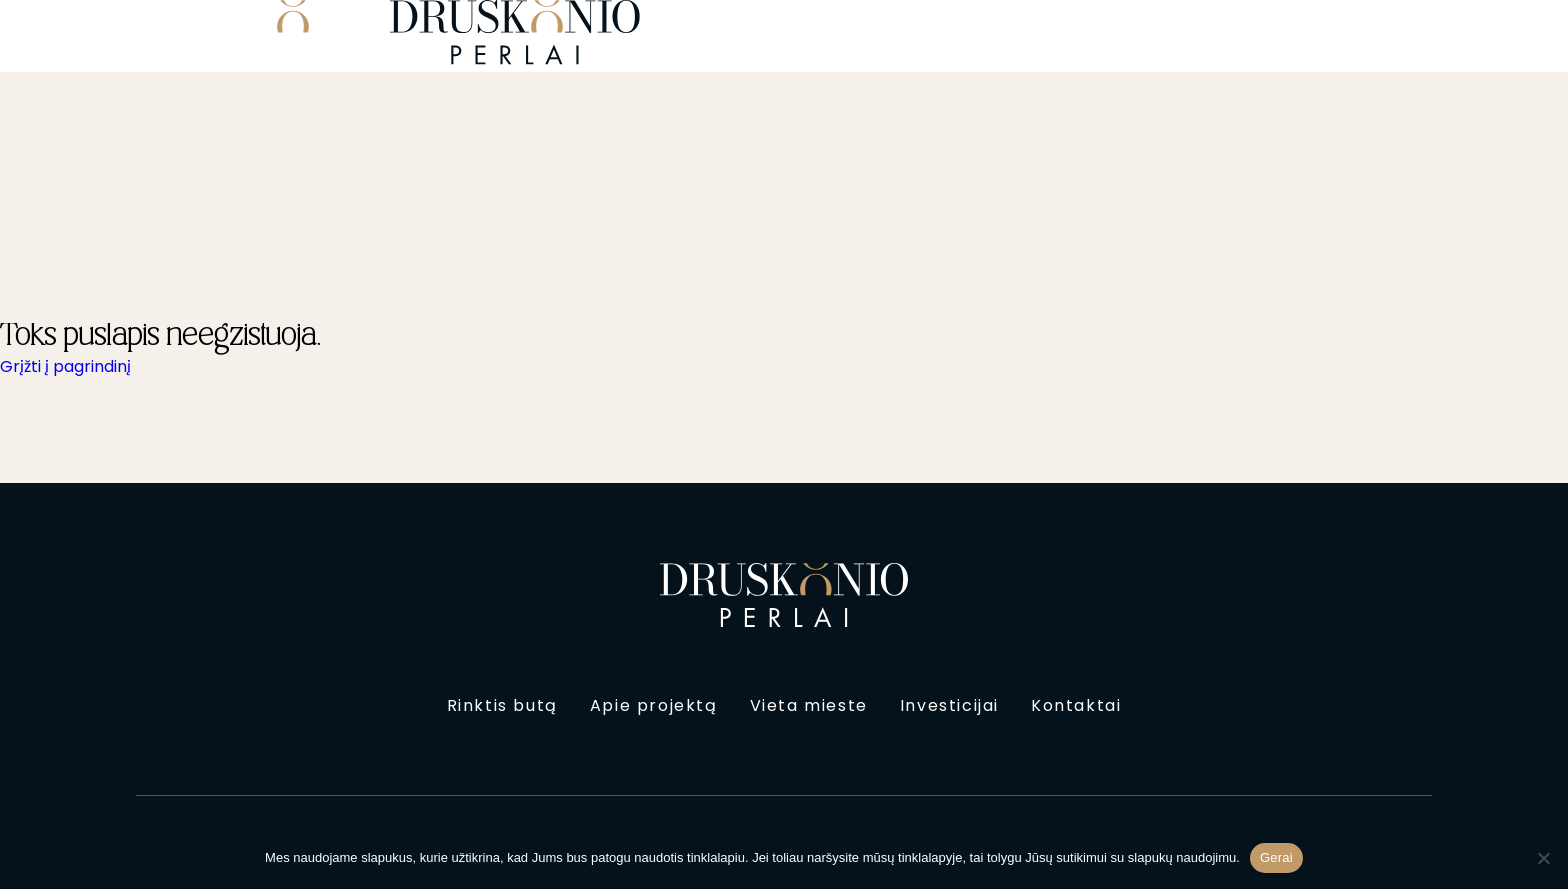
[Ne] (1543, 858)
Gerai (1276, 857)
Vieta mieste (809, 705)
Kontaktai (1076, 705)
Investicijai (949, 705)
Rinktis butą (502, 705)
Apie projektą (654, 705)
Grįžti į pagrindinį (65, 366)
